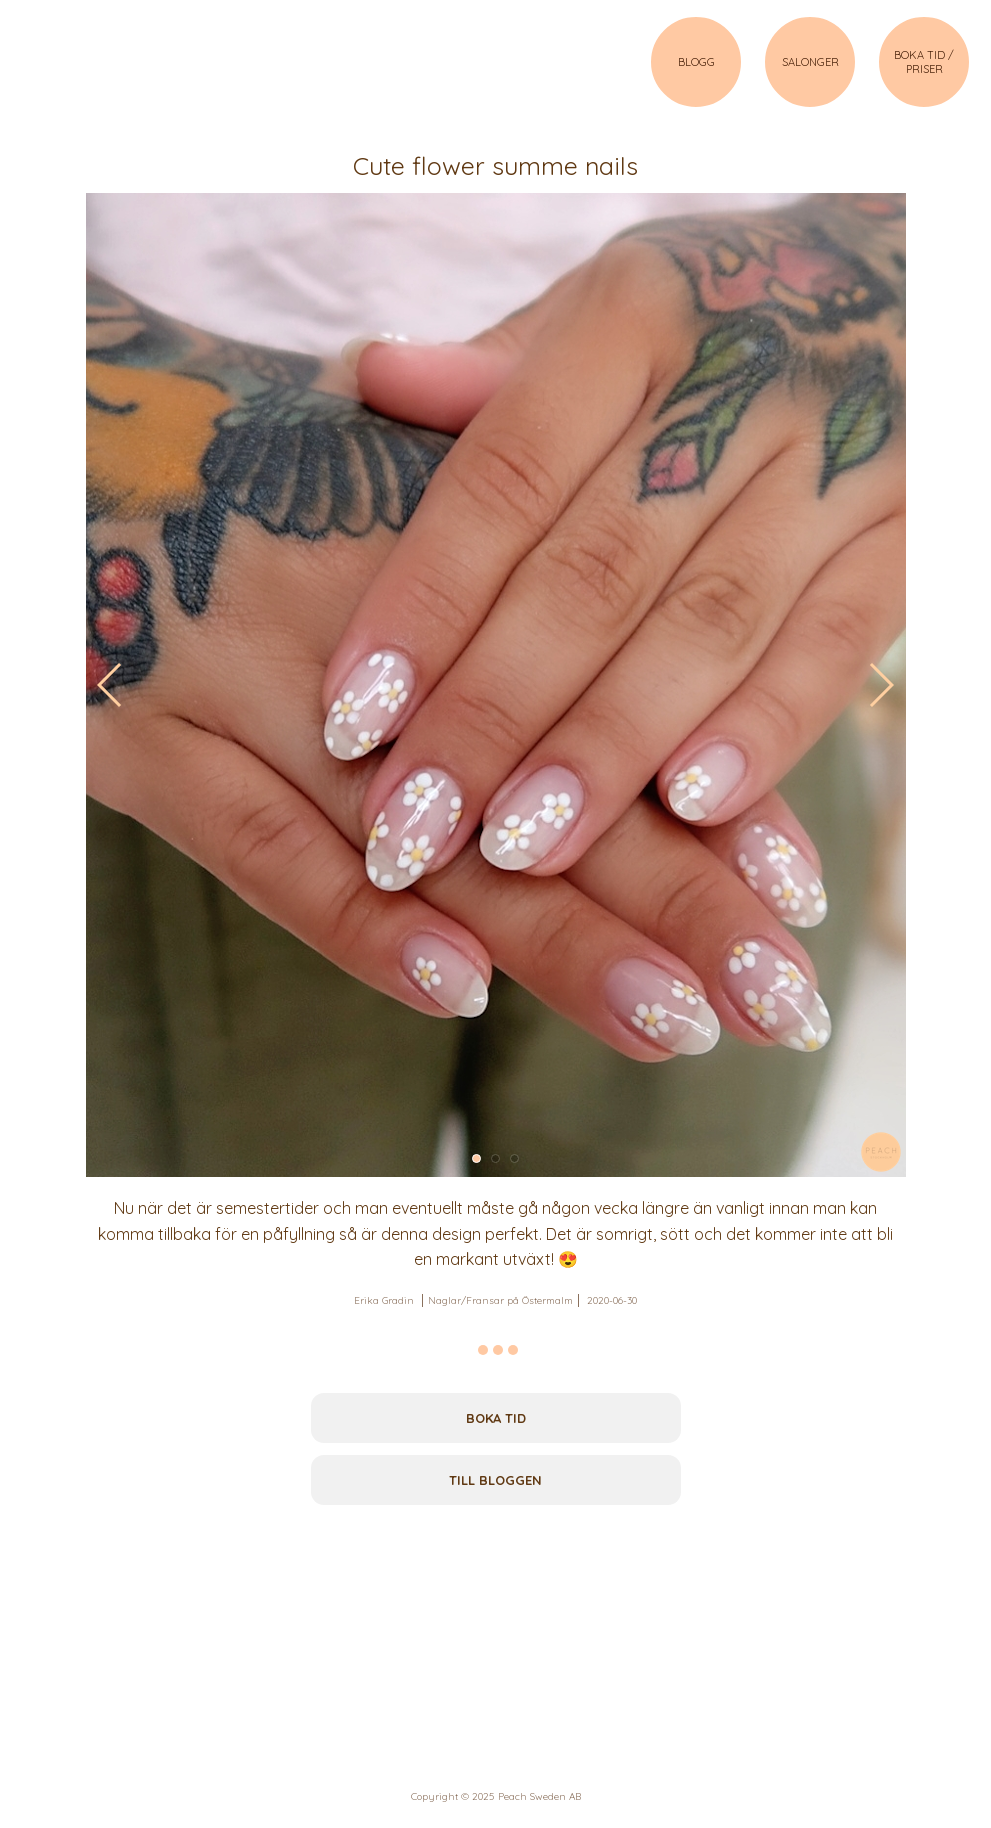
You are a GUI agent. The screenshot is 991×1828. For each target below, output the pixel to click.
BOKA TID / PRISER (924, 62)
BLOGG (696, 62)
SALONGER (810, 62)
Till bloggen (495, 1480)
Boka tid (496, 1418)
